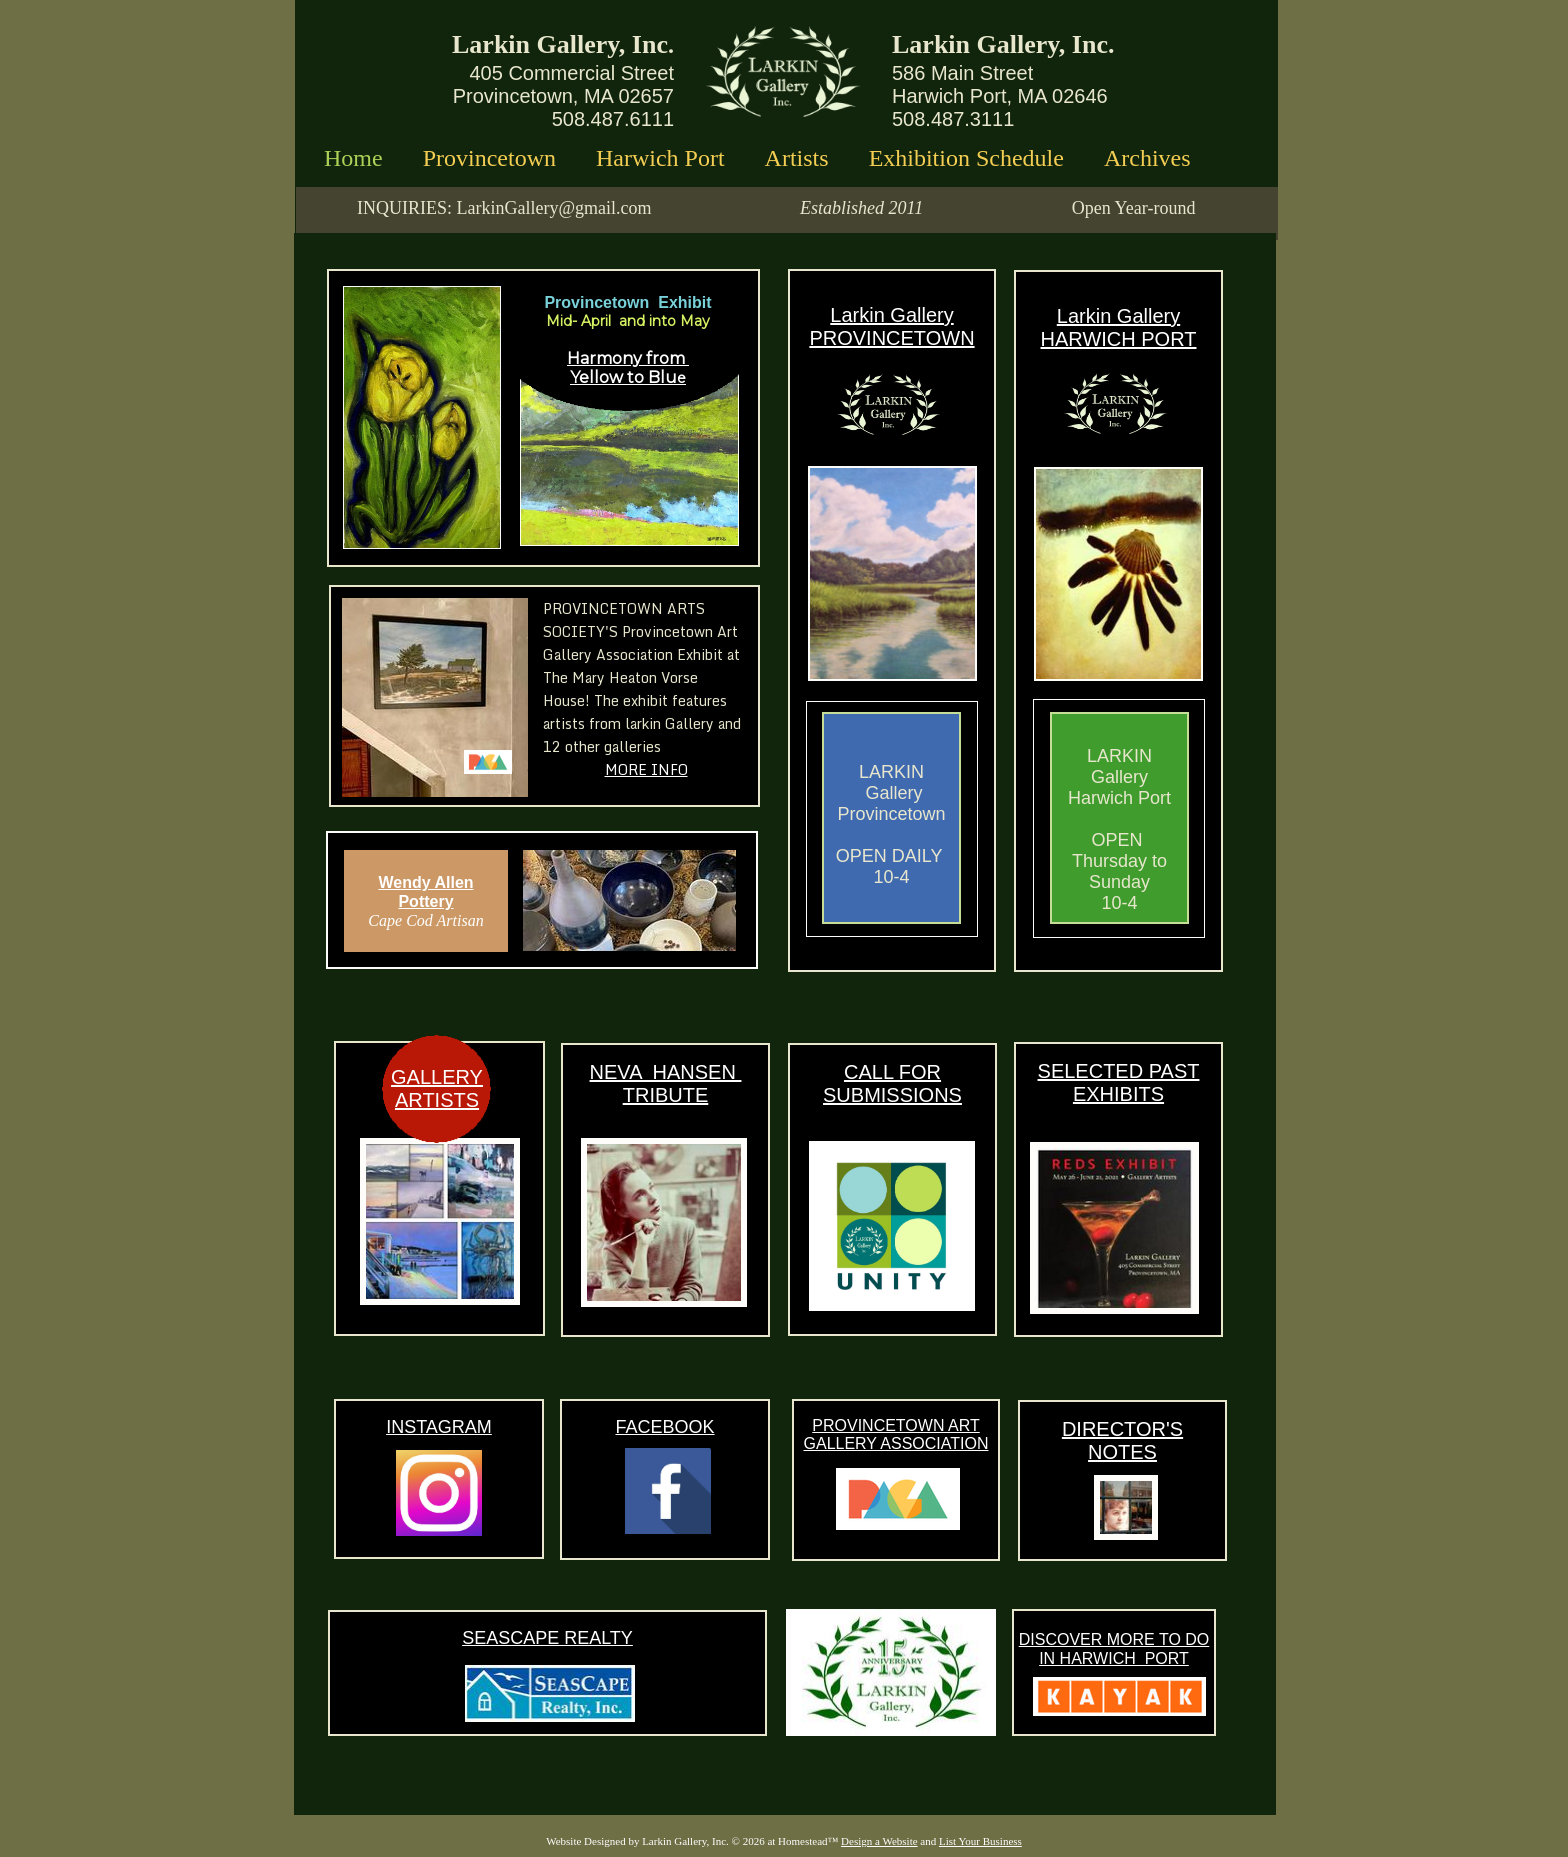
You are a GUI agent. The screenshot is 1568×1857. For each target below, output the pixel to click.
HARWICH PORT (1119, 339)
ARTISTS (437, 1100)
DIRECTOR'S (1122, 1429)
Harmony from (628, 358)
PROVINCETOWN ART (895, 1425)
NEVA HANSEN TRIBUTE (666, 1083)
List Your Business (980, 1841)
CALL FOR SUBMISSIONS (892, 1083)
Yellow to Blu (623, 377)
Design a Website (879, 1841)
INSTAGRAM (439, 1427)
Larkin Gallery (891, 315)
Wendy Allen (425, 882)
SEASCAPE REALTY (547, 1638)
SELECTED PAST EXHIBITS (1119, 1082)
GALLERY (437, 1077)
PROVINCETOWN (891, 338)
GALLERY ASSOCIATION (896, 1443)
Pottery (425, 901)
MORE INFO (646, 769)
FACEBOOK (664, 1427)
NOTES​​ (1122, 1452)
